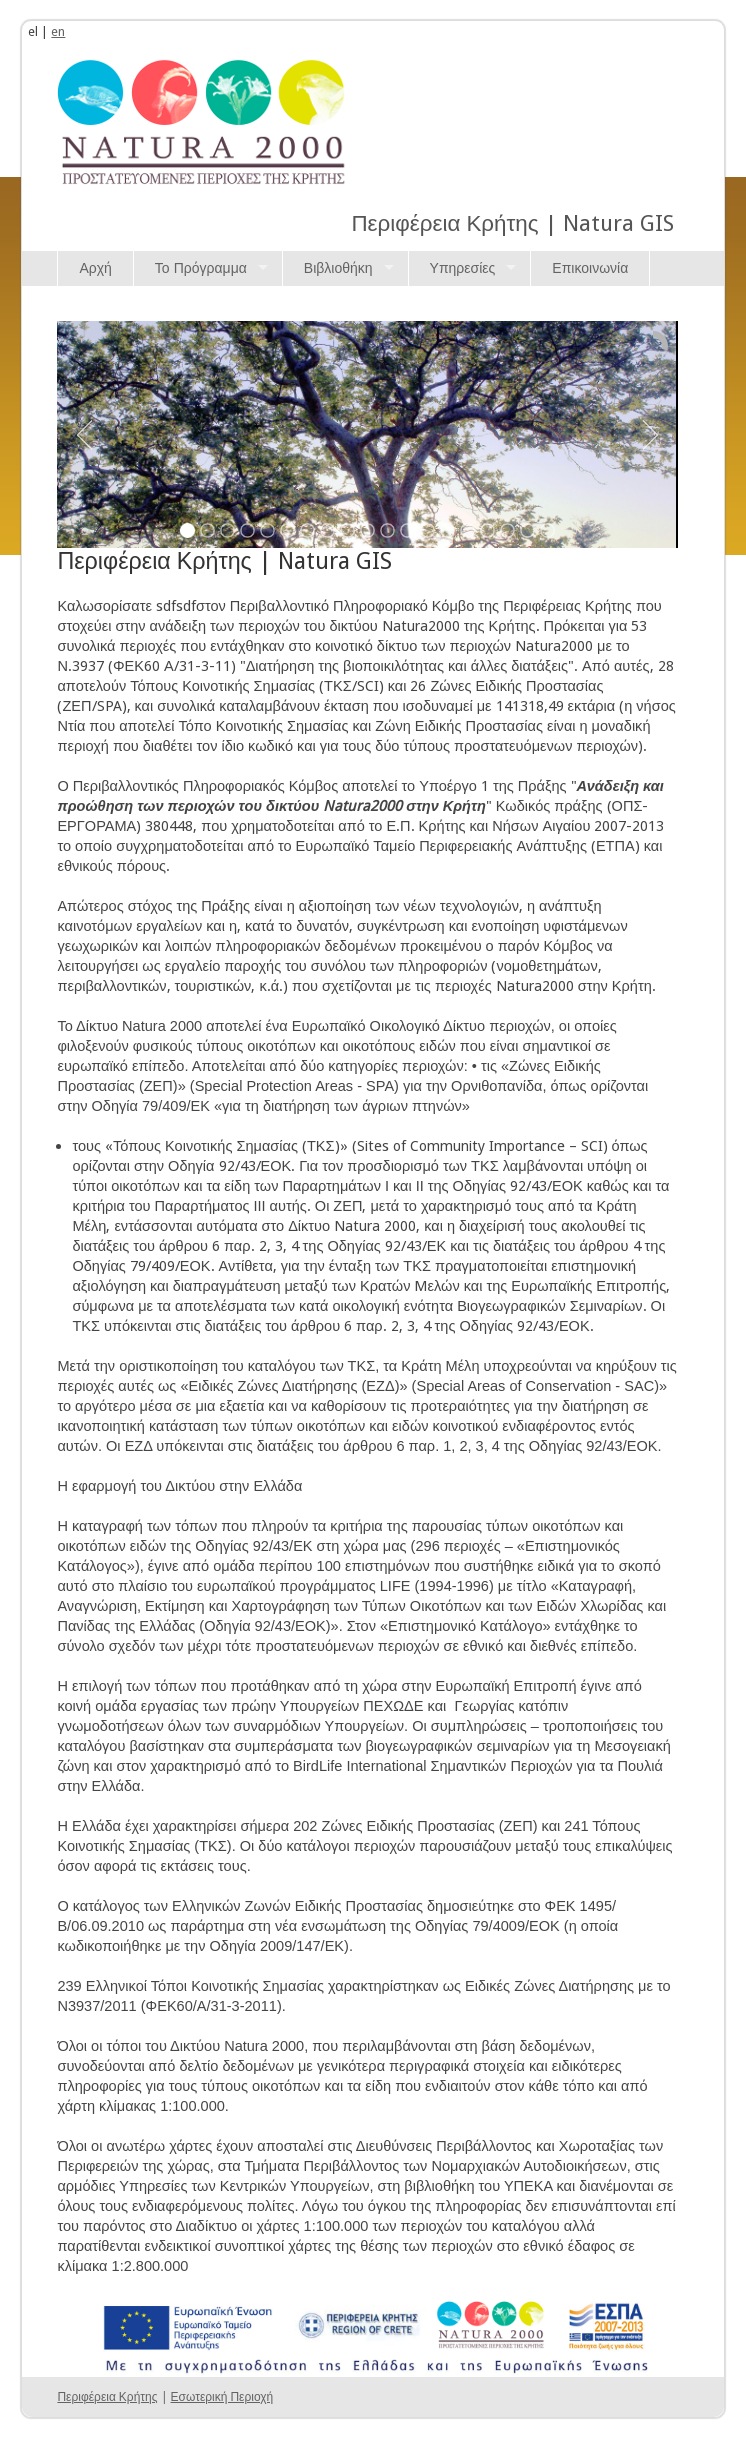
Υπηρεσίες (463, 268)
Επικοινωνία (590, 268)
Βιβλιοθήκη (338, 268)
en (58, 31)
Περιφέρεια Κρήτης (107, 2397)
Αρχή (95, 268)
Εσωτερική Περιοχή (222, 2397)
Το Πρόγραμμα (201, 268)
